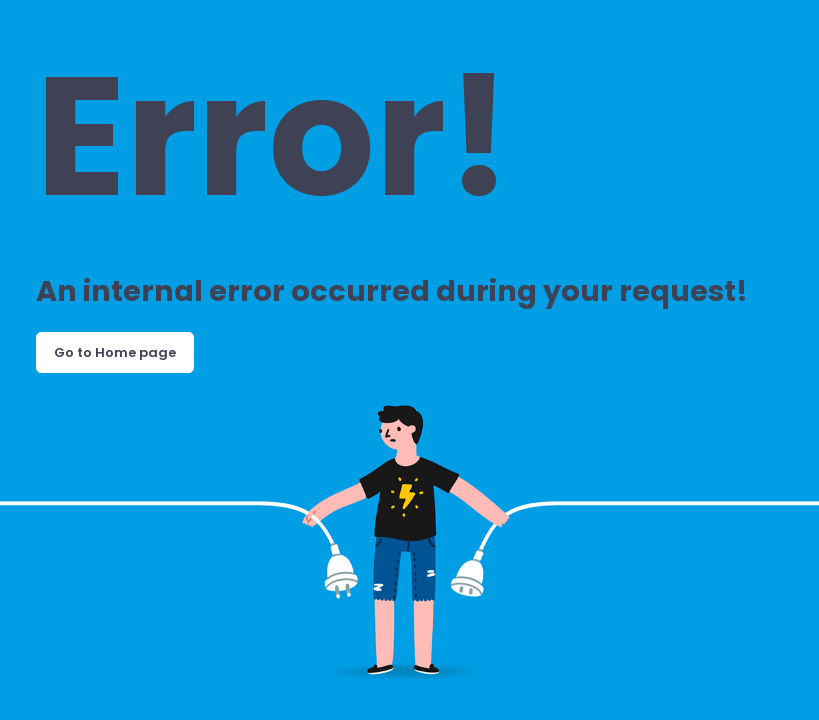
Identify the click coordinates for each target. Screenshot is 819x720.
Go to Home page (115, 352)
